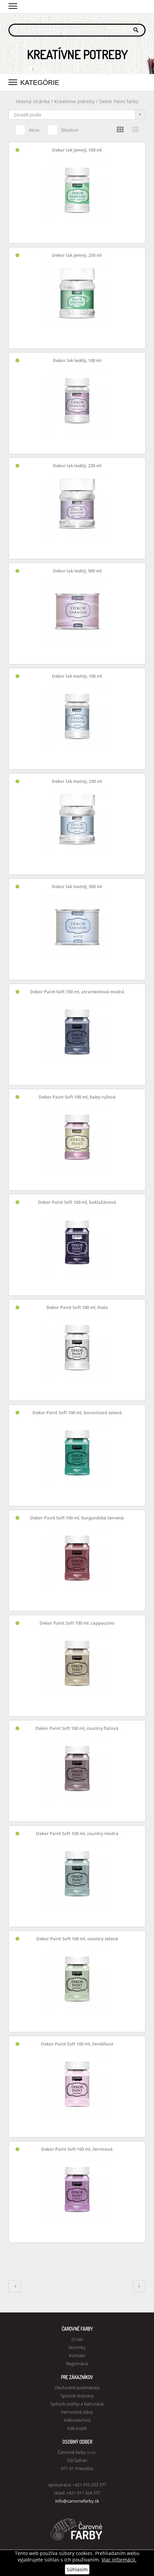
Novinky (77, 2347)
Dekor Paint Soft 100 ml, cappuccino (77, 1623)
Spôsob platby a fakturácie (77, 2404)
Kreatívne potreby (74, 101)
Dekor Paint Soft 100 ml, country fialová (77, 1728)
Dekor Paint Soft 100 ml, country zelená (77, 1939)
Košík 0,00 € (140, 5)
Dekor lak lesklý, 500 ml (77, 571)
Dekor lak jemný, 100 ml (77, 150)
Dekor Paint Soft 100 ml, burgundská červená (77, 1518)
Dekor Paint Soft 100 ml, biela (77, 1307)
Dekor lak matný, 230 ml (77, 781)
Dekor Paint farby (118, 101)
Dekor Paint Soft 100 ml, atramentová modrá (77, 992)
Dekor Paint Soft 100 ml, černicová (77, 2149)
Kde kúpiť (77, 2428)
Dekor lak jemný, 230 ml (77, 255)
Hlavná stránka (33, 101)
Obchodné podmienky (77, 2388)
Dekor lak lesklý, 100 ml (77, 360)
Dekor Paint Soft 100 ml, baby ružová (77, 1097)
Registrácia (77, 2363)
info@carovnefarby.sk (77, 2501)
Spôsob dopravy (77, 2396)
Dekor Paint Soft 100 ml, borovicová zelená (77, 1413)
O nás (77, 2339)
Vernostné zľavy (77, 2412)
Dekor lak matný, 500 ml (77, 886)
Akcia (27, 129)
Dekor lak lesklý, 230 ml (77, 466)
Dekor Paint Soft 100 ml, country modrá (77, 1833)
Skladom (63, 129)
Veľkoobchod (77, 2420)
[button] (12, 5)
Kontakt (77, 2355)
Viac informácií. (119, 2559)
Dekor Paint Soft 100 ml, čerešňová (77, 2044)
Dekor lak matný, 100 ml (77, 676)
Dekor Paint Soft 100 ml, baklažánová (77, 1202)
